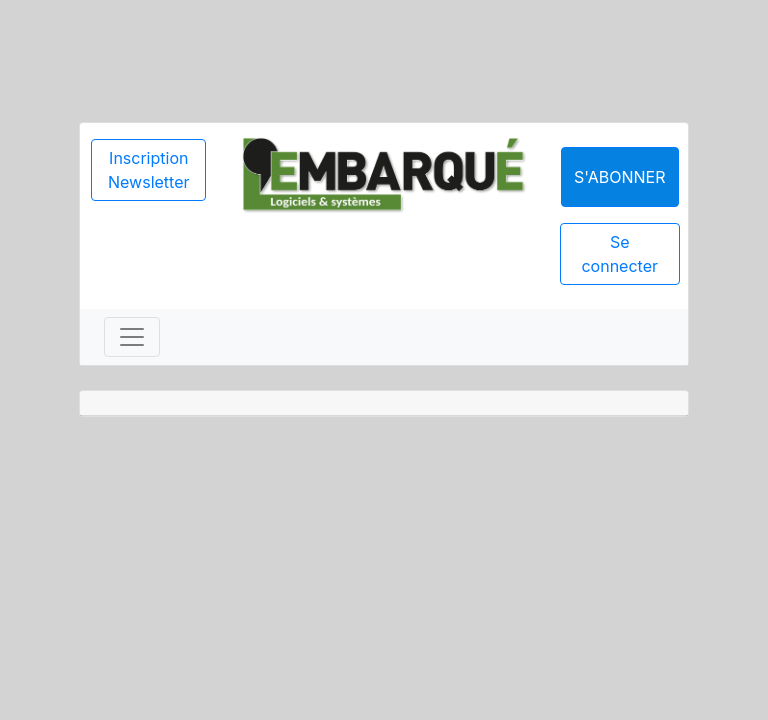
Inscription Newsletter (149, 170)
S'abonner (620, 177)
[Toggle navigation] (132, 337)
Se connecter (619, 254)
